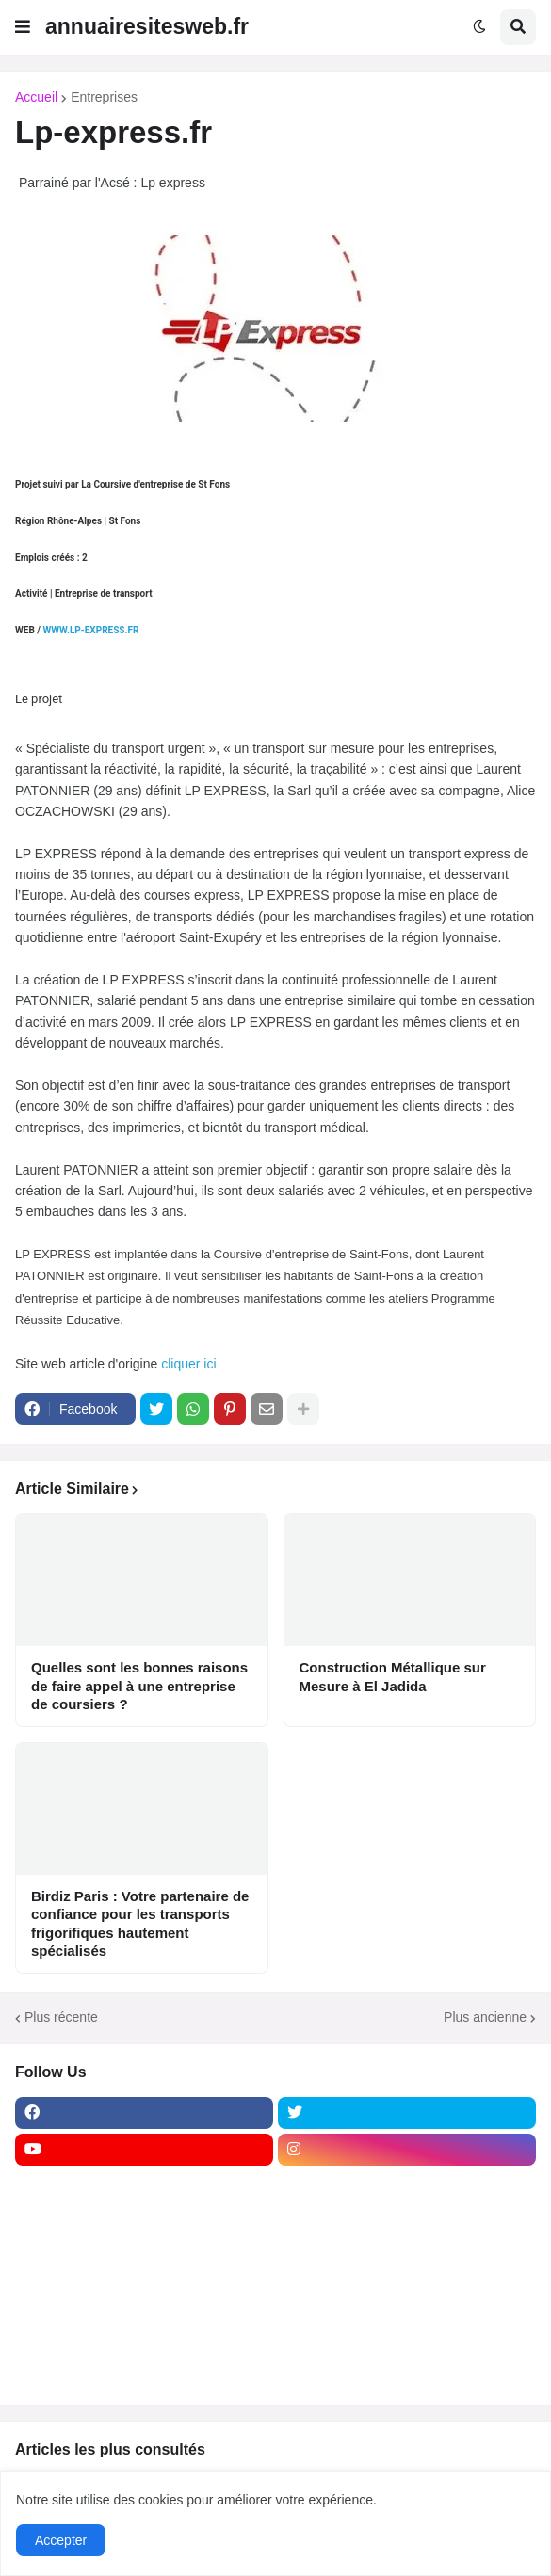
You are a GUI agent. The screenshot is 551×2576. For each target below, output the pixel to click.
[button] (22, 27)
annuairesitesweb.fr (147, 26)
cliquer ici (190, 1363)
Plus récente (61, 2016)
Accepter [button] (61, 2540)
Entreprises (104, 97)
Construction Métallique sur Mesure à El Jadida (393, 1676)
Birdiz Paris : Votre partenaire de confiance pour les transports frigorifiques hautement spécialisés (140, 1924)
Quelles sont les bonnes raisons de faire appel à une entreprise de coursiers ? (139, 1685)
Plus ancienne (485, 2016)
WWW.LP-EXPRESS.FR (90, 630)
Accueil (36, 97)
